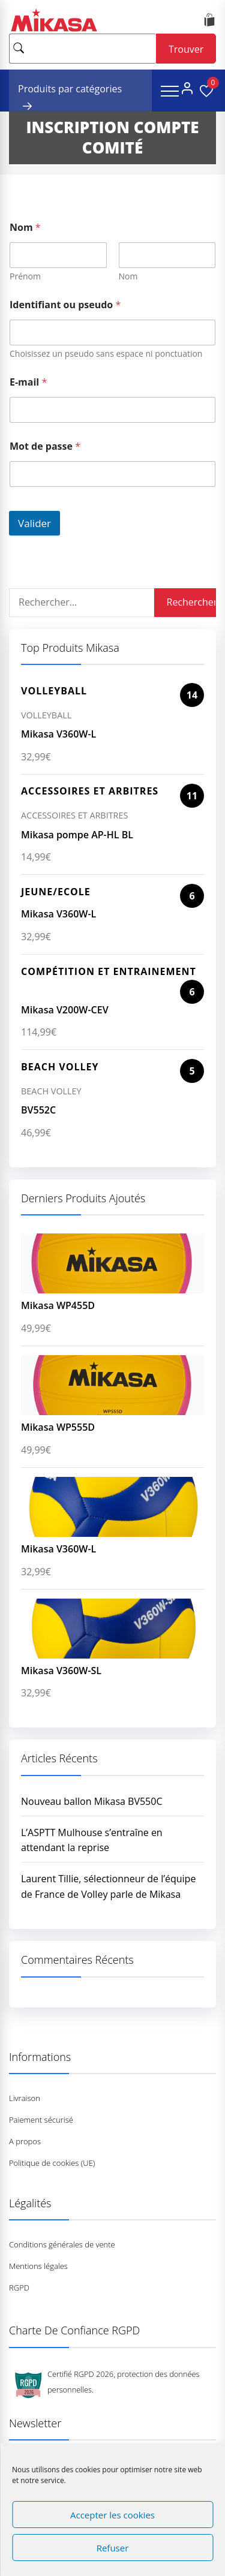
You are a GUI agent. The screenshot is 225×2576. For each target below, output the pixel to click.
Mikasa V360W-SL (61, 1670)
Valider (34, 523)
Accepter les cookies (112, 2515)
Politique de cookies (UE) (52, 2162)
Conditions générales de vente (62, 2244)
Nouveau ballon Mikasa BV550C (91, 1801)
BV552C (38, 1110)
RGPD (19, 2287)
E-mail (28, 382)
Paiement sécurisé (41, 2119)
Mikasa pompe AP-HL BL (77, 834)
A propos (25, 2141)
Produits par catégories (70, 91)
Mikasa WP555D (58, 1427)
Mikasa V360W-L (58, 734)
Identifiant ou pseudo (65, 305)
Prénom (25, 276)
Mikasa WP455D (58, 1305)
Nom (128, 276)
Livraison (24, 2098)
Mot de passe (45, 446)
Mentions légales (38, 2266)
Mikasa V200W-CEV (65, 1009)
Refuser (113, 2548)
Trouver (186, 49)
